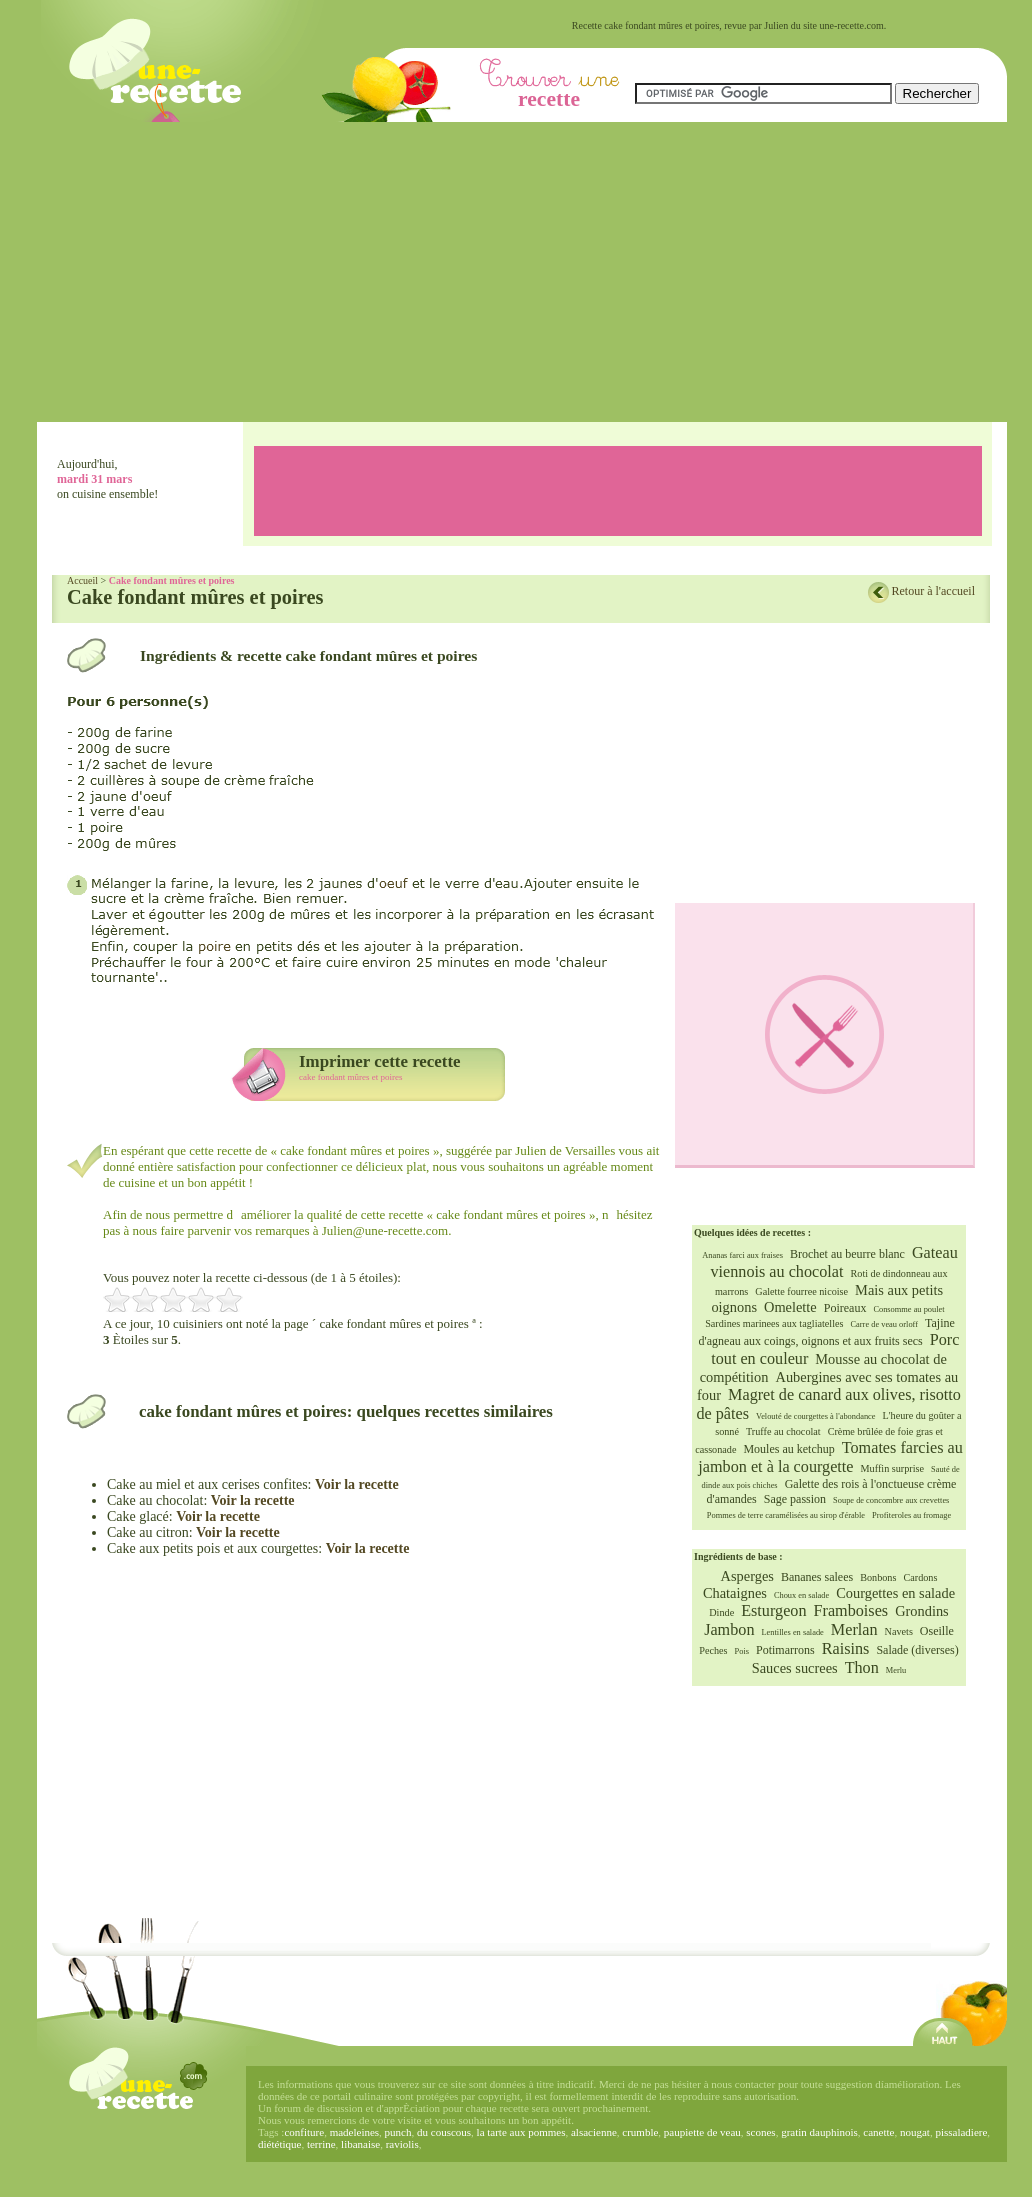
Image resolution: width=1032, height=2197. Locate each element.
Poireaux (845, 1308)
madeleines (354, 2132)
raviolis (402, 2144)
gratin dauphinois (819, 2132)
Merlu (896, 1670)
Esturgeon (773, 1611)
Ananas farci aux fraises (742, 1255)
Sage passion (795, 1499)
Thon (862, 1668)
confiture (304, 2132)
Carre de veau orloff (885, 1324)
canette (878, 2132)
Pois (742, 1651)
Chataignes (735, 1593)
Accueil (82, 580)
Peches (713, 1650)
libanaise (360, 2144)
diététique (279, 2144)
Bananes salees (817, 1577)
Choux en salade (801, 1595)
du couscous (444, 2132)
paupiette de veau (702, 2132)
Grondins (922, 1611)
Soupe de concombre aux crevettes (891, 1500)
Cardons (920, 1577)
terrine (321, 2144)
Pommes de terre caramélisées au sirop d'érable (786, 1515)
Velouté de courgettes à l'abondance (816, 1416)
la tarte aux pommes (521, 2132)
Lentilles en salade (792, 1632)
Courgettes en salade (895, 1593)
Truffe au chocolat (783, 1431)
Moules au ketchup (788, 1449)
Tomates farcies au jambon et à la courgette (830, 1457)
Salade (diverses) (917, 1650)
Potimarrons (785, 1650)
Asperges (747, 1576)
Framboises (851, 1611)
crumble (640, 2132)
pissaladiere (961, 2132)
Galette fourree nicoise (801, 1291)
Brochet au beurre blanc (847, 1254)
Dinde (721, 1612)
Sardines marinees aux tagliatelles (774, 1323)
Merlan (854, 1630)
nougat (915, 2132)
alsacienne (594, 2132)
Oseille (937, 1631)
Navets (899, 1631)
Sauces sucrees (795, 1668)
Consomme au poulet (908, 1309)
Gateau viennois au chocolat (833, 1262)
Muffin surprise (892, 1468)
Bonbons (878, 1577)
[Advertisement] (522, 272)
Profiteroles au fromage (911, 1515)
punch (398, 2132)
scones (760, 2132)
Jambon (729, 1630)
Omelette (790, 1307)
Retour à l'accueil (933, 591)
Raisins (846, 1649)
